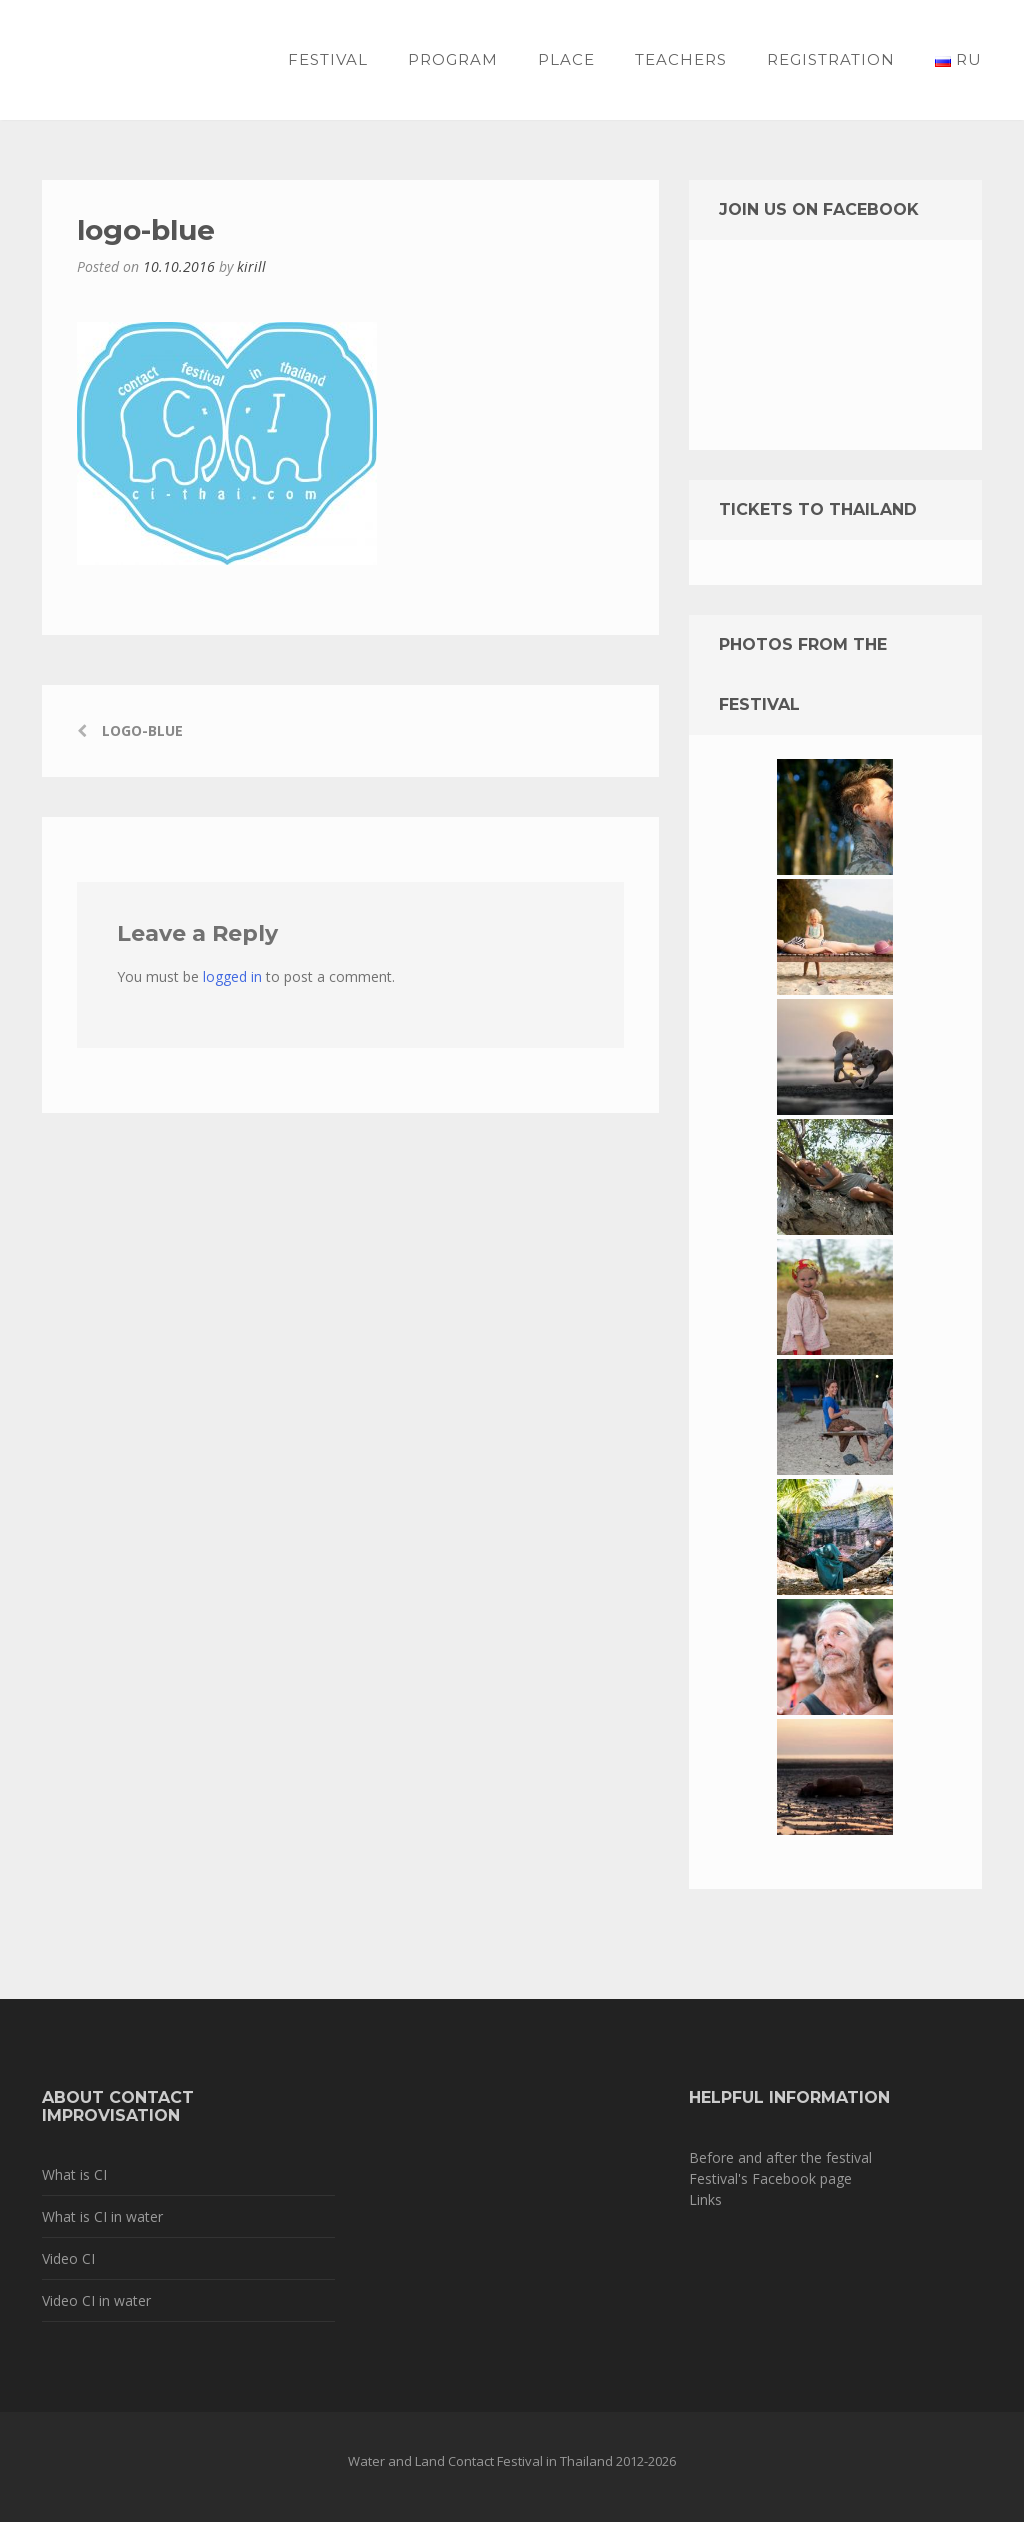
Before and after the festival (780, 2157)
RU (958, 59)
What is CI (74, 2174)
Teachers (681, 59)
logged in (232, 976)
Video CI (68, 2258)
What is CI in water (102, 2216)
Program (453, 59)
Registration (831, 59)
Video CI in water (96, 2300)
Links (705, 2199)
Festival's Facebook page (770, 2178)
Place (566, 59)
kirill (251, 266)
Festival (328, 59)
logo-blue (142, 730)
